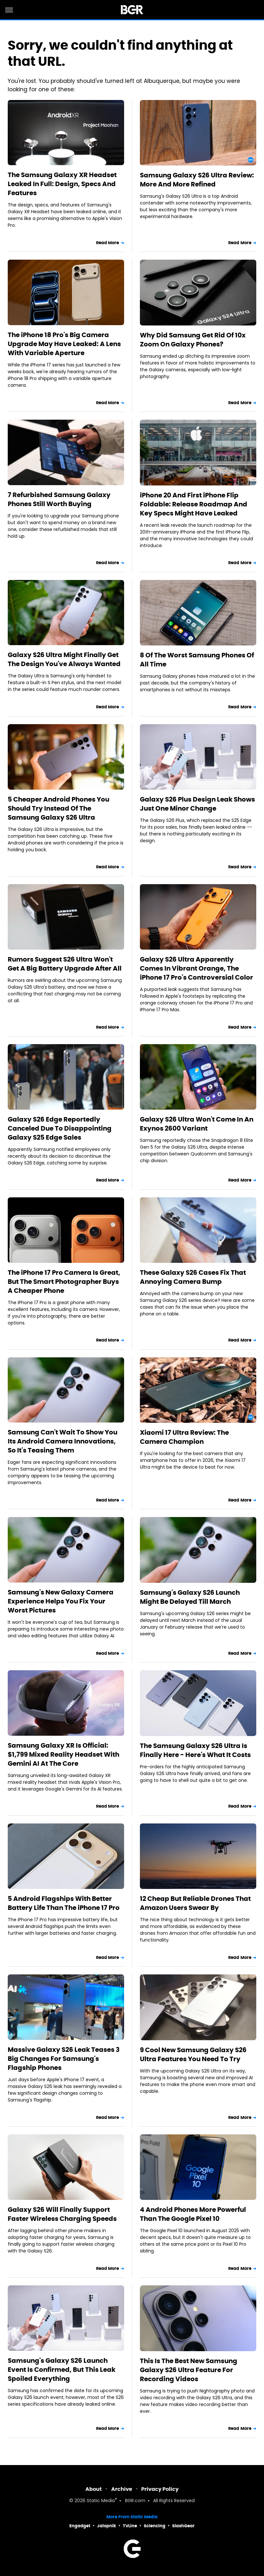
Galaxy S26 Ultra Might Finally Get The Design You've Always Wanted (64, 659)
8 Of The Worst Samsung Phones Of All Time (197, 659)
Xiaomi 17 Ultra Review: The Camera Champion (184, 1437)
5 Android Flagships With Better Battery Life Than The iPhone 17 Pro (64, 1903)
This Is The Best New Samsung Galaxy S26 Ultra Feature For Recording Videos (188, 2370)
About (93, 2489)
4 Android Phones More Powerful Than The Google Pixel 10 (193, 2214)
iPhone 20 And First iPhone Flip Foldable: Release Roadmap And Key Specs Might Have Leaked (193, 504)
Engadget (79, 2526)
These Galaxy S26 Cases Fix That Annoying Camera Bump (193, 1277)
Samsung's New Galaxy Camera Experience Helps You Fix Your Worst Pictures (60, 1601)
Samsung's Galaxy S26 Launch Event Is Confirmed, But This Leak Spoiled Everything (61, 2369)
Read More (107, 242)
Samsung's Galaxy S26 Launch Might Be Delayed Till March (190, 1597)
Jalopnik (106, 2526)
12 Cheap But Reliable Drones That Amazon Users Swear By (195, 1903)
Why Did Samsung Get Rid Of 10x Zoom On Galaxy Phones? (193, 339)
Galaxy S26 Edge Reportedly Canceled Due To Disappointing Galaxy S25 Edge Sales (60, 1128)
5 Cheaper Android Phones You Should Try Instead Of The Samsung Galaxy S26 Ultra (58, 808)
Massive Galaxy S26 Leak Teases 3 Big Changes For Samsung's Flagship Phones (64, 2058)
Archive (121, 2489)
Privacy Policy (160, 2489)
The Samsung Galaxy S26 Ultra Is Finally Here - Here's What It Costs (195, 1750)
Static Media (101, 2501)
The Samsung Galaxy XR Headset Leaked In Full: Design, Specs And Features (62, 184)
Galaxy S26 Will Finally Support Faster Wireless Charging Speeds (62, 2214)
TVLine (130, 2526)
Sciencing (154, 2526)
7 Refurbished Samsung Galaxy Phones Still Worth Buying (59, 499)
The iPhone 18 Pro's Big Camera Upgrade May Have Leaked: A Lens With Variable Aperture (64, 344)
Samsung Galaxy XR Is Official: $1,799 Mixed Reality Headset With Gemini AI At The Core (63, 1754)
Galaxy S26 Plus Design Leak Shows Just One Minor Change (197, 804)
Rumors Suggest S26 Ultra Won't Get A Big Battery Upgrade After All (65, 964)
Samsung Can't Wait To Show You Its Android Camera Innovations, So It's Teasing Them (62, 1441)
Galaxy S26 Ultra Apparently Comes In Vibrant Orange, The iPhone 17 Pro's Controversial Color (196, 968)
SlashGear (183, 2526)
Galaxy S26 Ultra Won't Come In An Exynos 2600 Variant (196, 1124)
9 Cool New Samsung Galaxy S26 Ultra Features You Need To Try (193, 2054)
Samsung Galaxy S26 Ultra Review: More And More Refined (197, 179)
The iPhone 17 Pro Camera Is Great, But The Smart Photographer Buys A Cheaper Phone (64, 1281)
